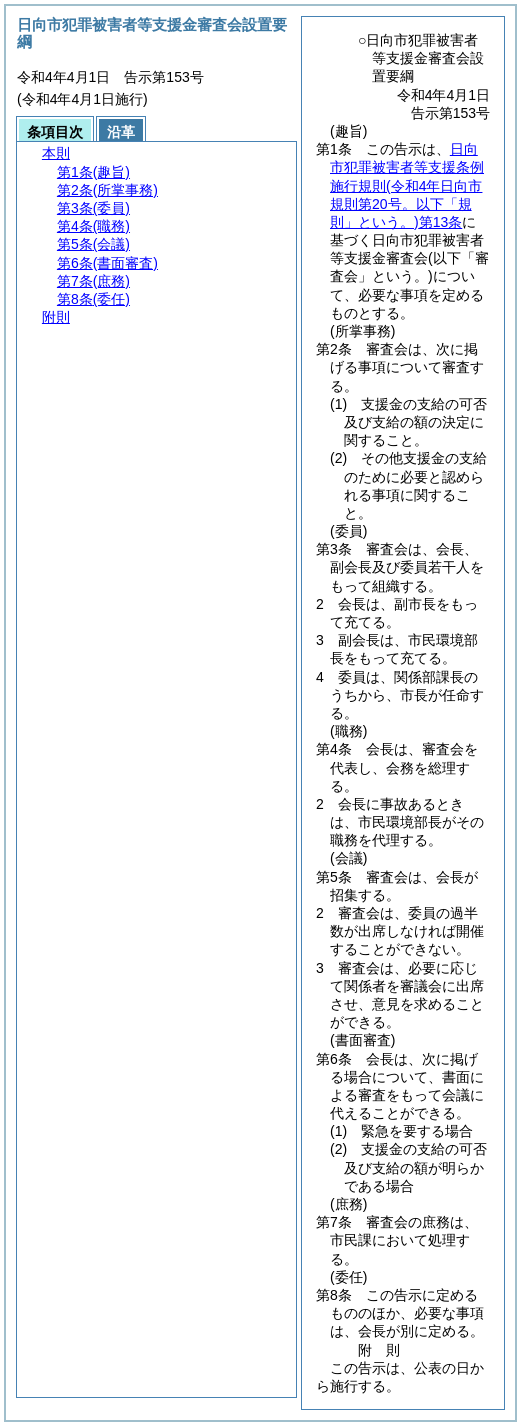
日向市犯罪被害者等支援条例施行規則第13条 (407, 185)
